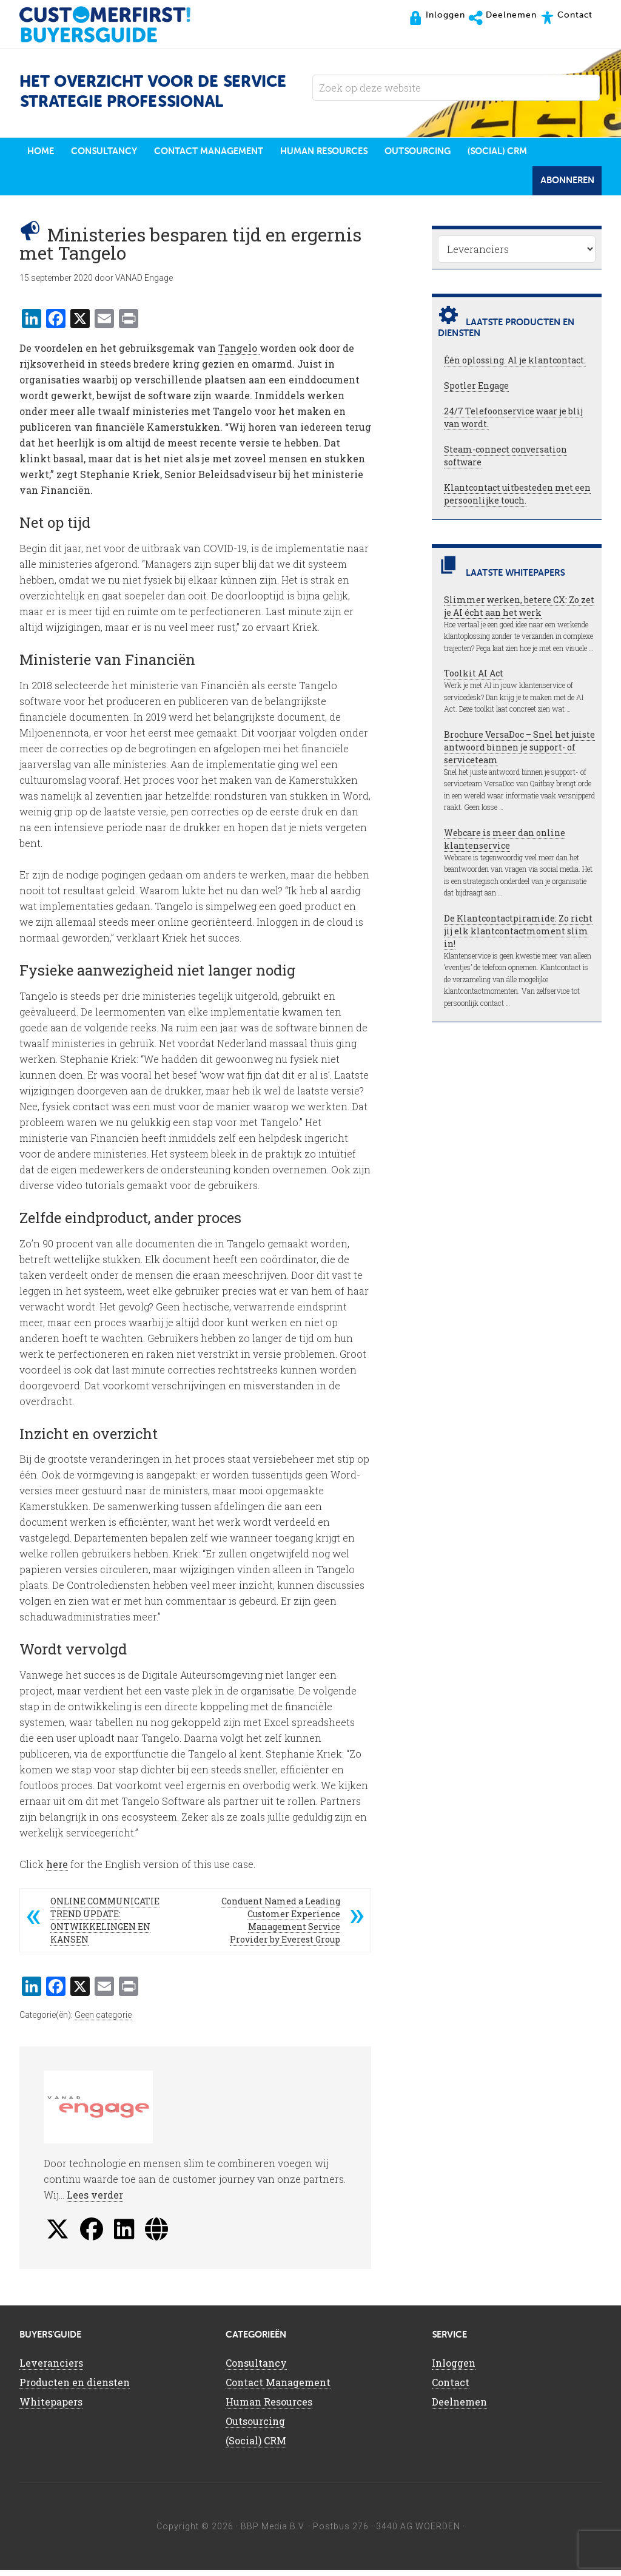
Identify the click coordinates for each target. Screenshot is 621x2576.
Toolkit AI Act (473, 679)
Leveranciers (51, 2368)
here (57, 1870)
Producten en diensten (74, 2388)
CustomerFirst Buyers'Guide (116, 24)
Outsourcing (255, 2427)
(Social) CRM (256, 2446)
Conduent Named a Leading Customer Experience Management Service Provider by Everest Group (280, 1926)
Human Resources (269, 2407)
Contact (450, 2388)
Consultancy (256, 2368)
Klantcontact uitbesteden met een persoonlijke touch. (517, 500)
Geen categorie (103, 2021)
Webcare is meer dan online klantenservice (504, 845)
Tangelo (239, 354)
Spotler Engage (476, 391)
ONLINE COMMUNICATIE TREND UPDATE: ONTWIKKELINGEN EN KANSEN (104, 1926)
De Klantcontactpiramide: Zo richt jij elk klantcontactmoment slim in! (518, 937)
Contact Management (278, 2388)
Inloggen (453, 2368)
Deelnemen (459, 2407)
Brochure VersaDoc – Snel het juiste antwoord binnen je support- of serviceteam (519, 753)
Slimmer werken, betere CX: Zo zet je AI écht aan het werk (519, 612)
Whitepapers (50, 2407)
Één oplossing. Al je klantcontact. (515, 366)
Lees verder (95, 2200)
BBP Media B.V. (273, 2532)
